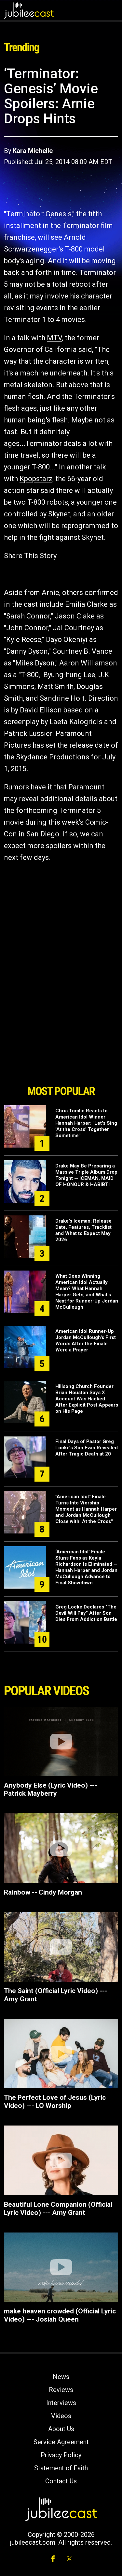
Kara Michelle (33, 151)
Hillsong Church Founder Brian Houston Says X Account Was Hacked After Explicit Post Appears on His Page (86, 1398)
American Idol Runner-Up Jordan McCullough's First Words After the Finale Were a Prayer (85, 1340)
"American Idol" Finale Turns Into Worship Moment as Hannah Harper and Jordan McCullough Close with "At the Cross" (86, 1509)
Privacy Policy (61, 2455)
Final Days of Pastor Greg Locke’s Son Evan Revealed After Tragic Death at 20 (86, 1448)
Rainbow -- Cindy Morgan (43, 1892)
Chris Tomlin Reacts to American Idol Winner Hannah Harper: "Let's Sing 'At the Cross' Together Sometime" (86, 1123)
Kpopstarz (36, 479)
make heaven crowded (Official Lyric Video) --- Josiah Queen (60, 2315)
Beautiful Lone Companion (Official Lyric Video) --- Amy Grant (58, 2209)
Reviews (61, 2390)
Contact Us (61, 2481)
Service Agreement (61, 2442)
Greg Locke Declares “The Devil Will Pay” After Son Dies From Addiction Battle (86, 1613)
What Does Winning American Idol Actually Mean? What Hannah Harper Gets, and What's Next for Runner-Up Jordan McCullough (86, 1291)
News (61, 2377)
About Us (61, 2429)
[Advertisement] (61, 1044)
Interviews (61, 2403)
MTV (54, 338)
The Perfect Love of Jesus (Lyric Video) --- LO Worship (55, 2102)
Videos (61, 2416)
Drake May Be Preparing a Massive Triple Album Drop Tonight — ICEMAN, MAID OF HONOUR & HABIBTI (86, 1175)
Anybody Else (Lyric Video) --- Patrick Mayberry (50, 1789)
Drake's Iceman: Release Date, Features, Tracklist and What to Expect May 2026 (83, 1230)
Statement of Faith (61, 2468)
